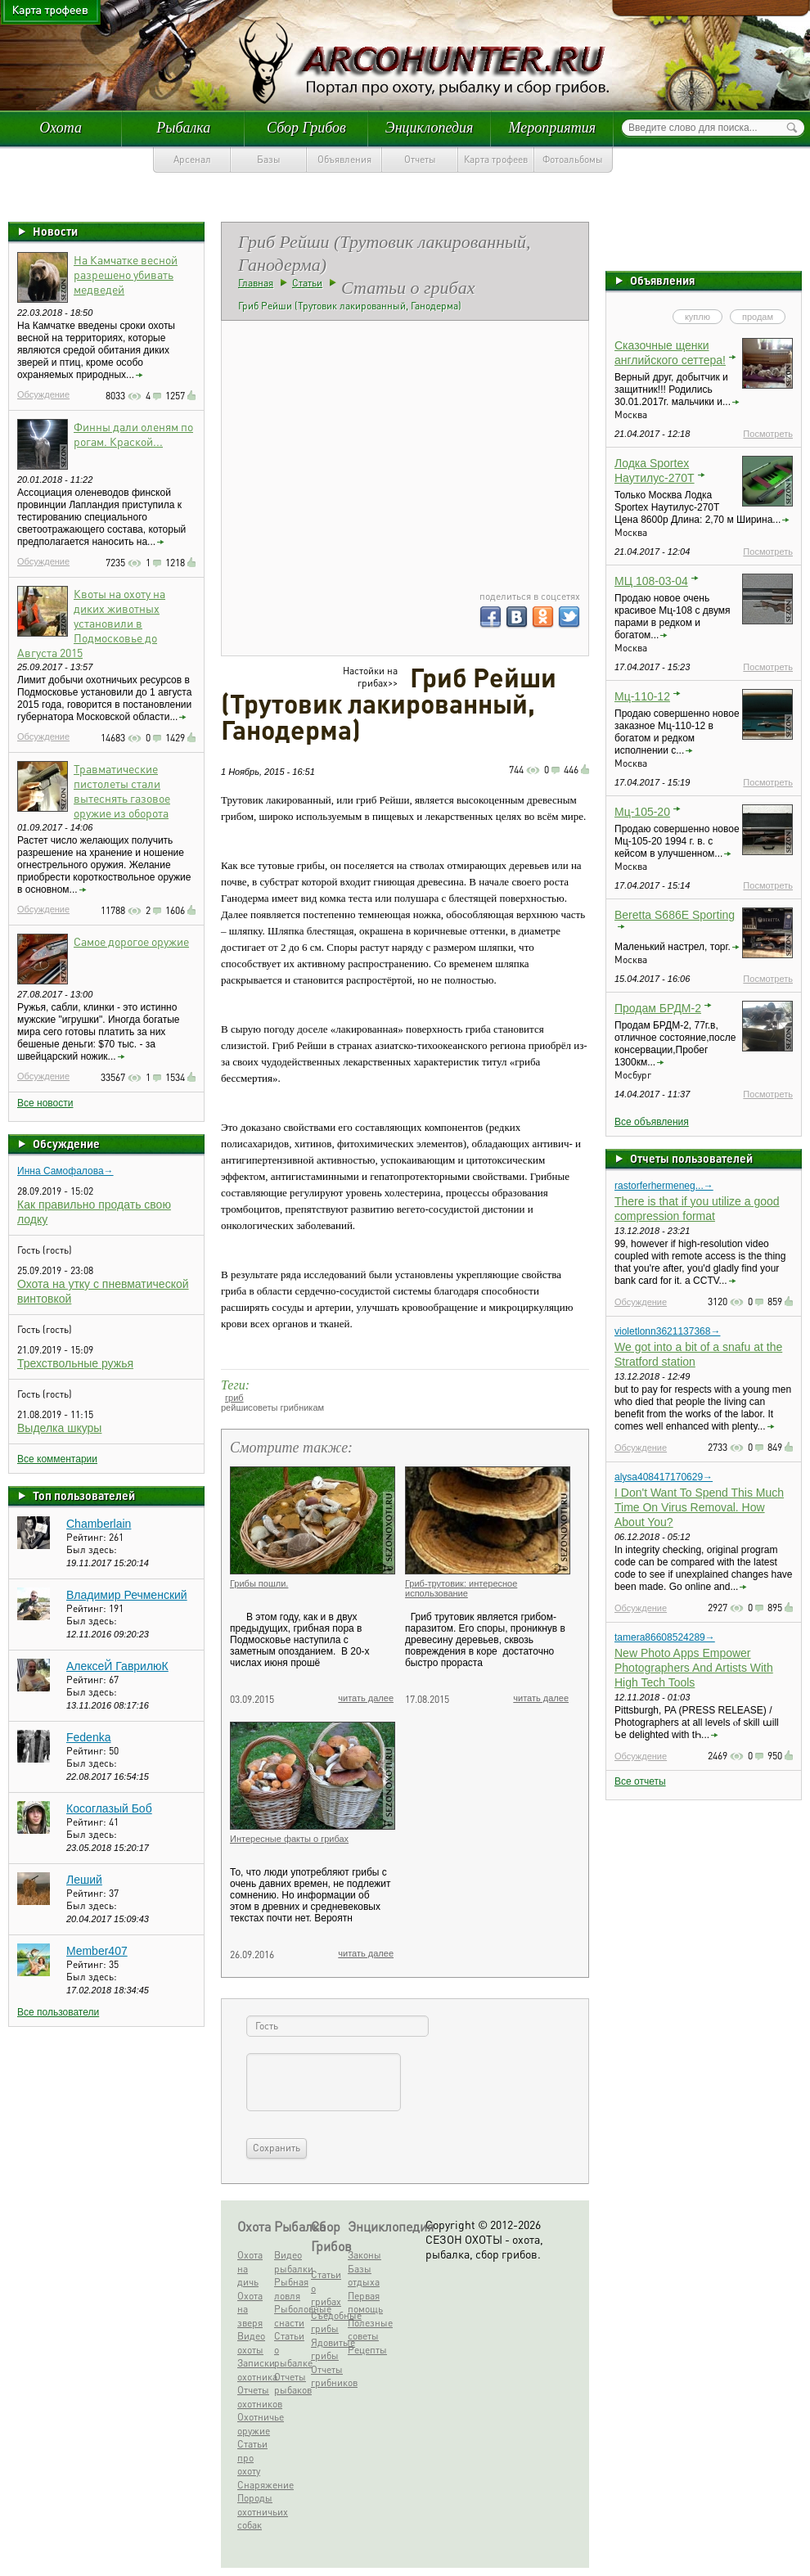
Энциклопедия (429, 127)
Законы (364, 2255)
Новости (55, 230)
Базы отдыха (364, 2276)
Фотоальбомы (572, 159)
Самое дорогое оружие (131, 941)
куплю (697, 317)
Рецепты (364, 2350)
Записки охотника (254, 2370)
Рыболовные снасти (291, 2316)
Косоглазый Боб (109, 1808)
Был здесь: (91, 1549)
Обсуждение (43, 394)
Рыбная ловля (291, 2289)
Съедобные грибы (327, 2322)
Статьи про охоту (252, 2457)
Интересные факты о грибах (289, 1839)
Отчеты (420, 159)
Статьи (307, 283)
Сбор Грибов (306, 127)
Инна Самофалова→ (65, 1171)
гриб (234, 1398)
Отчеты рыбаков (291, 2384)
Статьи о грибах (326, 2288)
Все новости (45, 1103)
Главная (255, 283)
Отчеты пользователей (691, 1158)
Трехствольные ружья (75, 1363)
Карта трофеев (496, 159)
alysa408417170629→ (663, 1477)
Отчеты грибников (327, 2376)
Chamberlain (98, 1523)
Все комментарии (57, 1459)
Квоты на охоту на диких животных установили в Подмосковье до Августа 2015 (91, 623)
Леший (84, 1879)
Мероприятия (552, 127)
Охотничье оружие (254, 2424)
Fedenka (88, 1737)
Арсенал (192, 159)
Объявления (344, 159)
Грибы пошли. (259, 1583)
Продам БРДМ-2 (657, 1008)
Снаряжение (254, 2485)
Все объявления (651, 1122)
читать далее (366, 1698)
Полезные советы (364, 2330)
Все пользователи (58, 2012)
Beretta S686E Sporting (674, 914)
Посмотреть (768, 434)
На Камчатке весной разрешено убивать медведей (126, 274)
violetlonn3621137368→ (667, 1331)
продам (757, 317)
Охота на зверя (250, 2309)
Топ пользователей (84, 1495)
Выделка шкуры (59, 1427)
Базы (269, 159)
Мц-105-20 (642, 811)
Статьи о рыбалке (291, 2349)
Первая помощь (364, 2303)
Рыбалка (183, 127)
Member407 (97, 1950)
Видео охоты (251, 2343)
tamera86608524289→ (664, 1637)
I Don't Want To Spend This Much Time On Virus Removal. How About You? (699, 1507)
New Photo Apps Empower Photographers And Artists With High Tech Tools (693, 1667)
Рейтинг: (87, 1537)
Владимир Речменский (126, 1594)
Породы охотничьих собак (254, 2511)
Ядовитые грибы (327, 2349)
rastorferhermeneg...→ (663, 1185)
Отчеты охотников (254, 2397)
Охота (60, 127)
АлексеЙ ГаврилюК (117, 1666)
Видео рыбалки (291, 2262)
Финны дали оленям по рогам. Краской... (133, 433)
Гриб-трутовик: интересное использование (461, 1588)
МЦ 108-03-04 (651, 581)
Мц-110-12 (642, 696)
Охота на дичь (250, 2268)
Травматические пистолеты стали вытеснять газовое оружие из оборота (122, 790)
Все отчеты (640, 1781)
